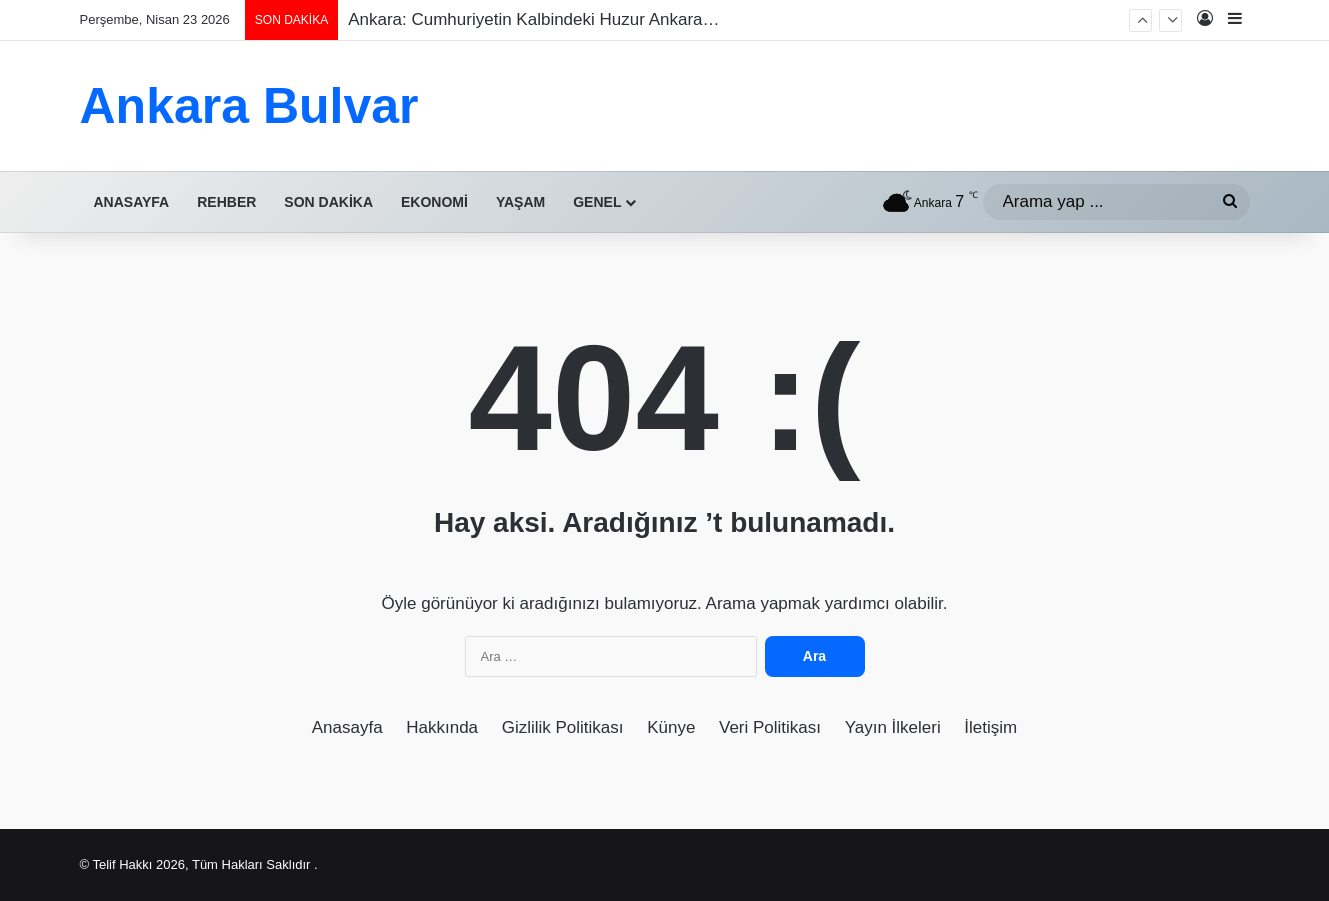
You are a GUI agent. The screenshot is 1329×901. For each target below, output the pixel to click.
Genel (597, 202)
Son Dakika (328, 202)
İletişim (990, 727)
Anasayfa (132, 202)
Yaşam (520, 202)
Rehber (226, 202)
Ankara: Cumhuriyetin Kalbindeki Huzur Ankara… (533, 19)
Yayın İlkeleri (893, 727)
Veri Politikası (770, 727)
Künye (671, 727)
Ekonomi (434, 202)
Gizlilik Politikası (563, 727)
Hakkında (442, 727)
